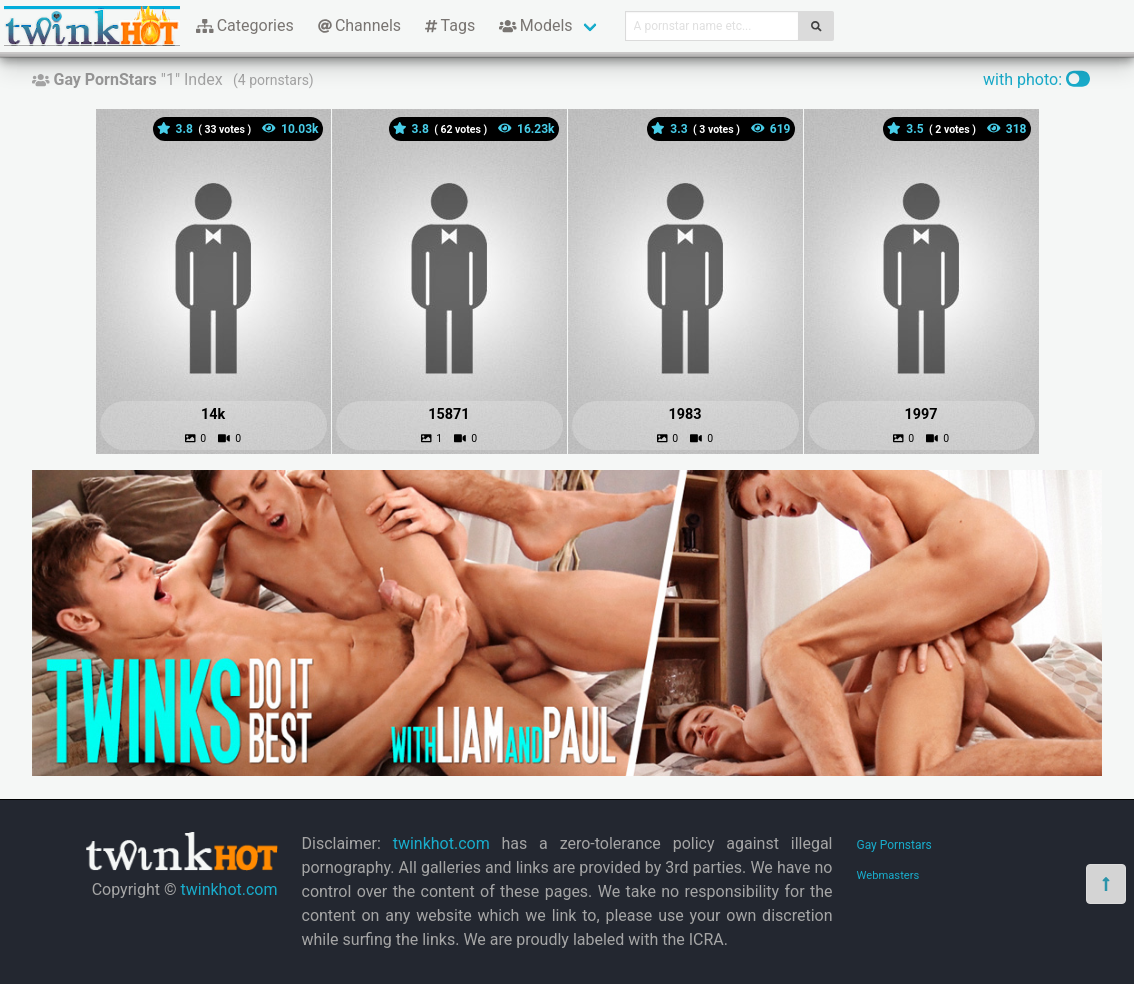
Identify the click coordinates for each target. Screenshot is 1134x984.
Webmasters (888, 875)
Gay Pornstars (894, 845)
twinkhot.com (228, 889)
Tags (450, 25)
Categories (245, 25)
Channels (359, 25)
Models (535, 25)
